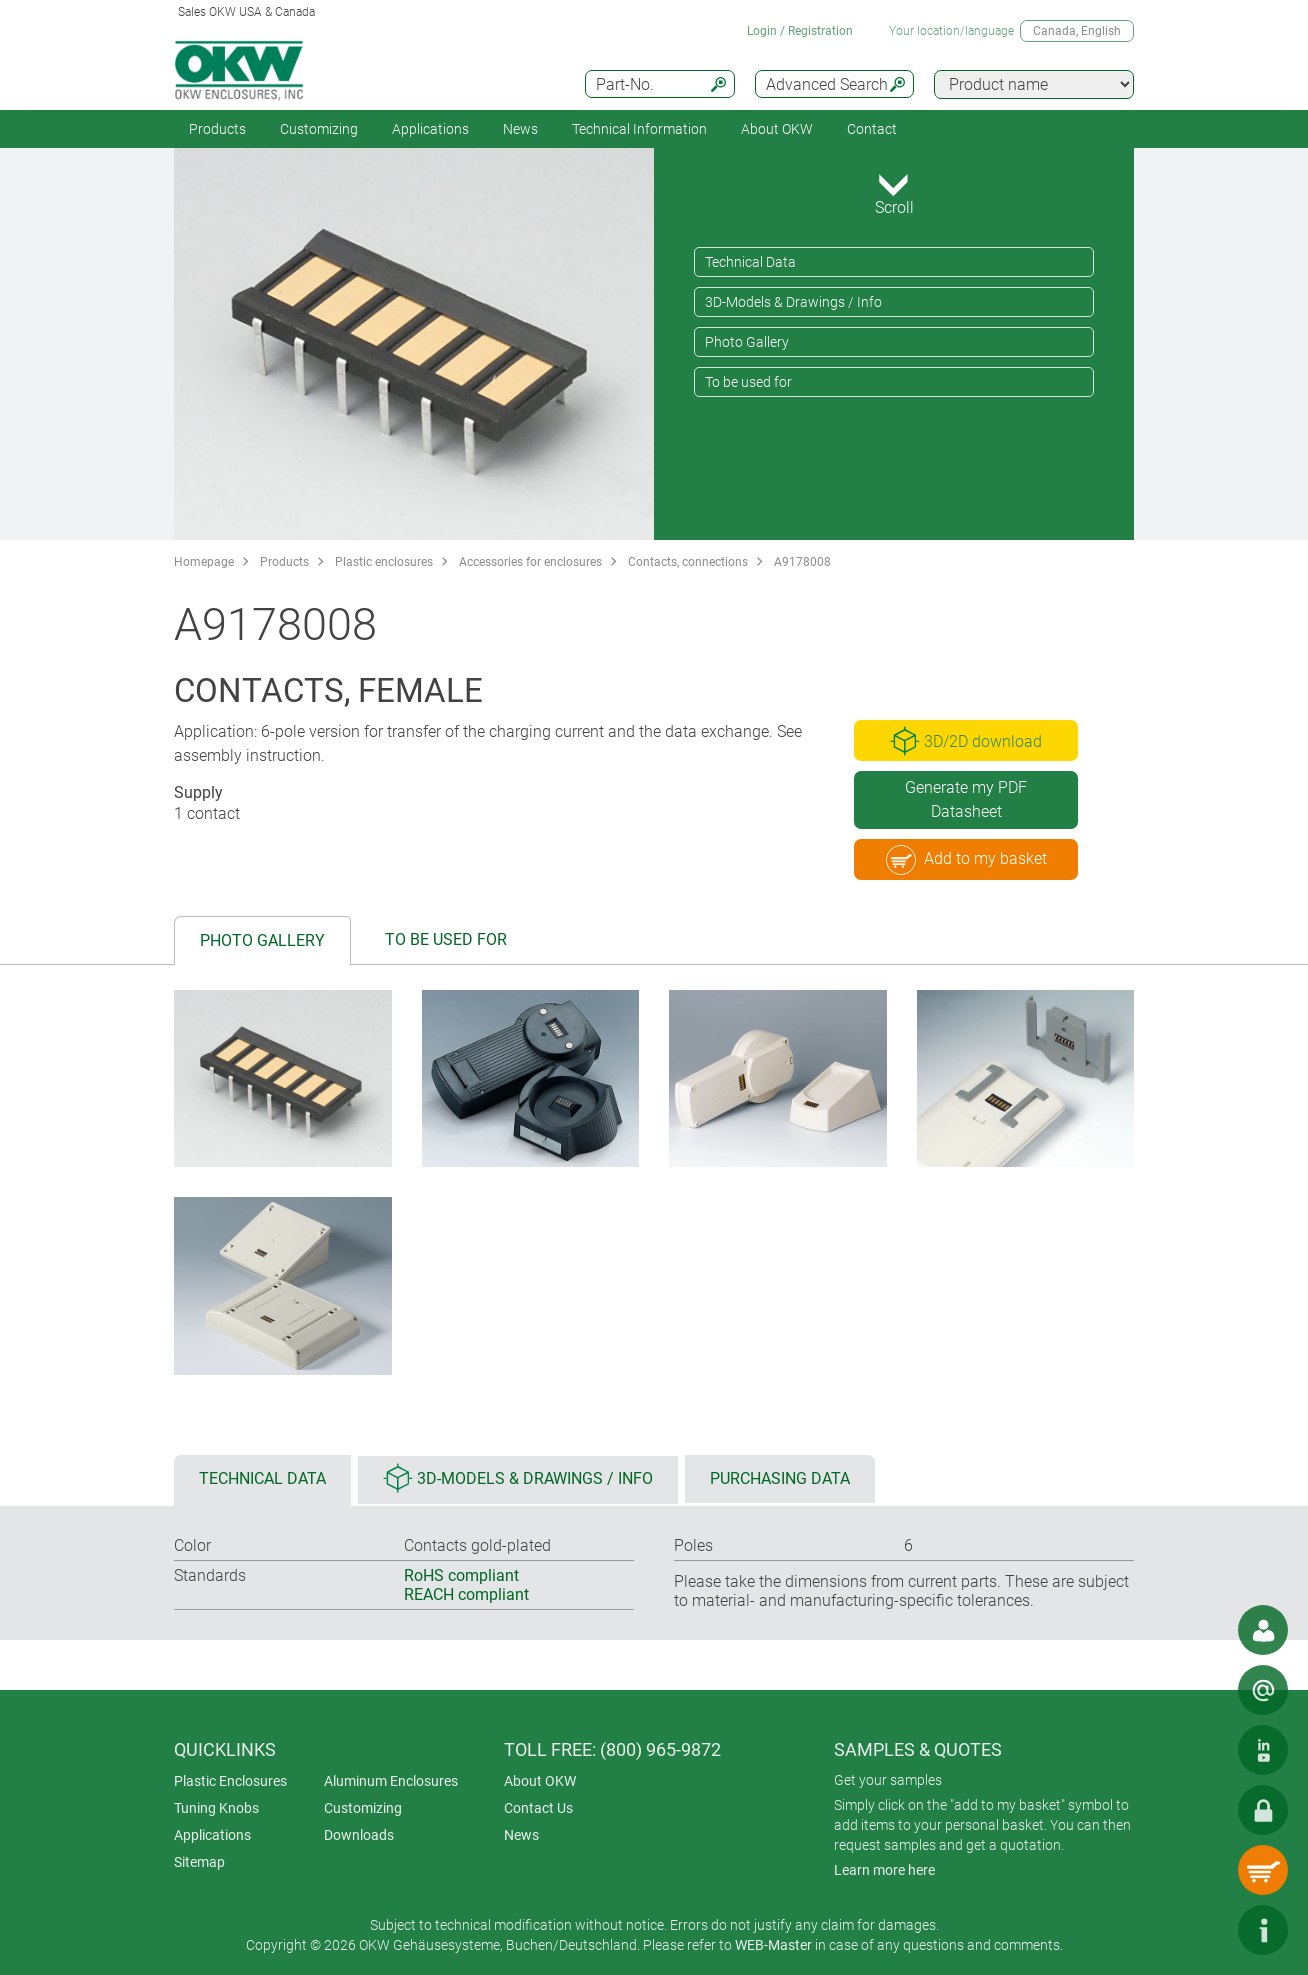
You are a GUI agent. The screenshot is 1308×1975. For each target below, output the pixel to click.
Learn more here (884, 1870)
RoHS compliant (461, 1575)
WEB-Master (773, 1945)
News (520, 129)
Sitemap (199, 1862)
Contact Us (538, 1808)
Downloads (359, 1835)
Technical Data (750, 262)
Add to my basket (966, 860)
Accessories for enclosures (530, 562)
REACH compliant (466, 1594)
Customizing (319, 129)
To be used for (748, 382)
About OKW (540, 1781)
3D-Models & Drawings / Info (793, 302)
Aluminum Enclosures (391, 1781)
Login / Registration (800, 31)
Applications (430, 129)
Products (217, 129)
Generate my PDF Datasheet (966, 799)
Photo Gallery (747, 342)
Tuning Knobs (216, 1808)
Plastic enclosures (384, 562)
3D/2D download (966, 741)
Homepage (204, 562)
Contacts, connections (688, 562)
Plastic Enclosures (230, 1781)
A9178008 (802, 562)
